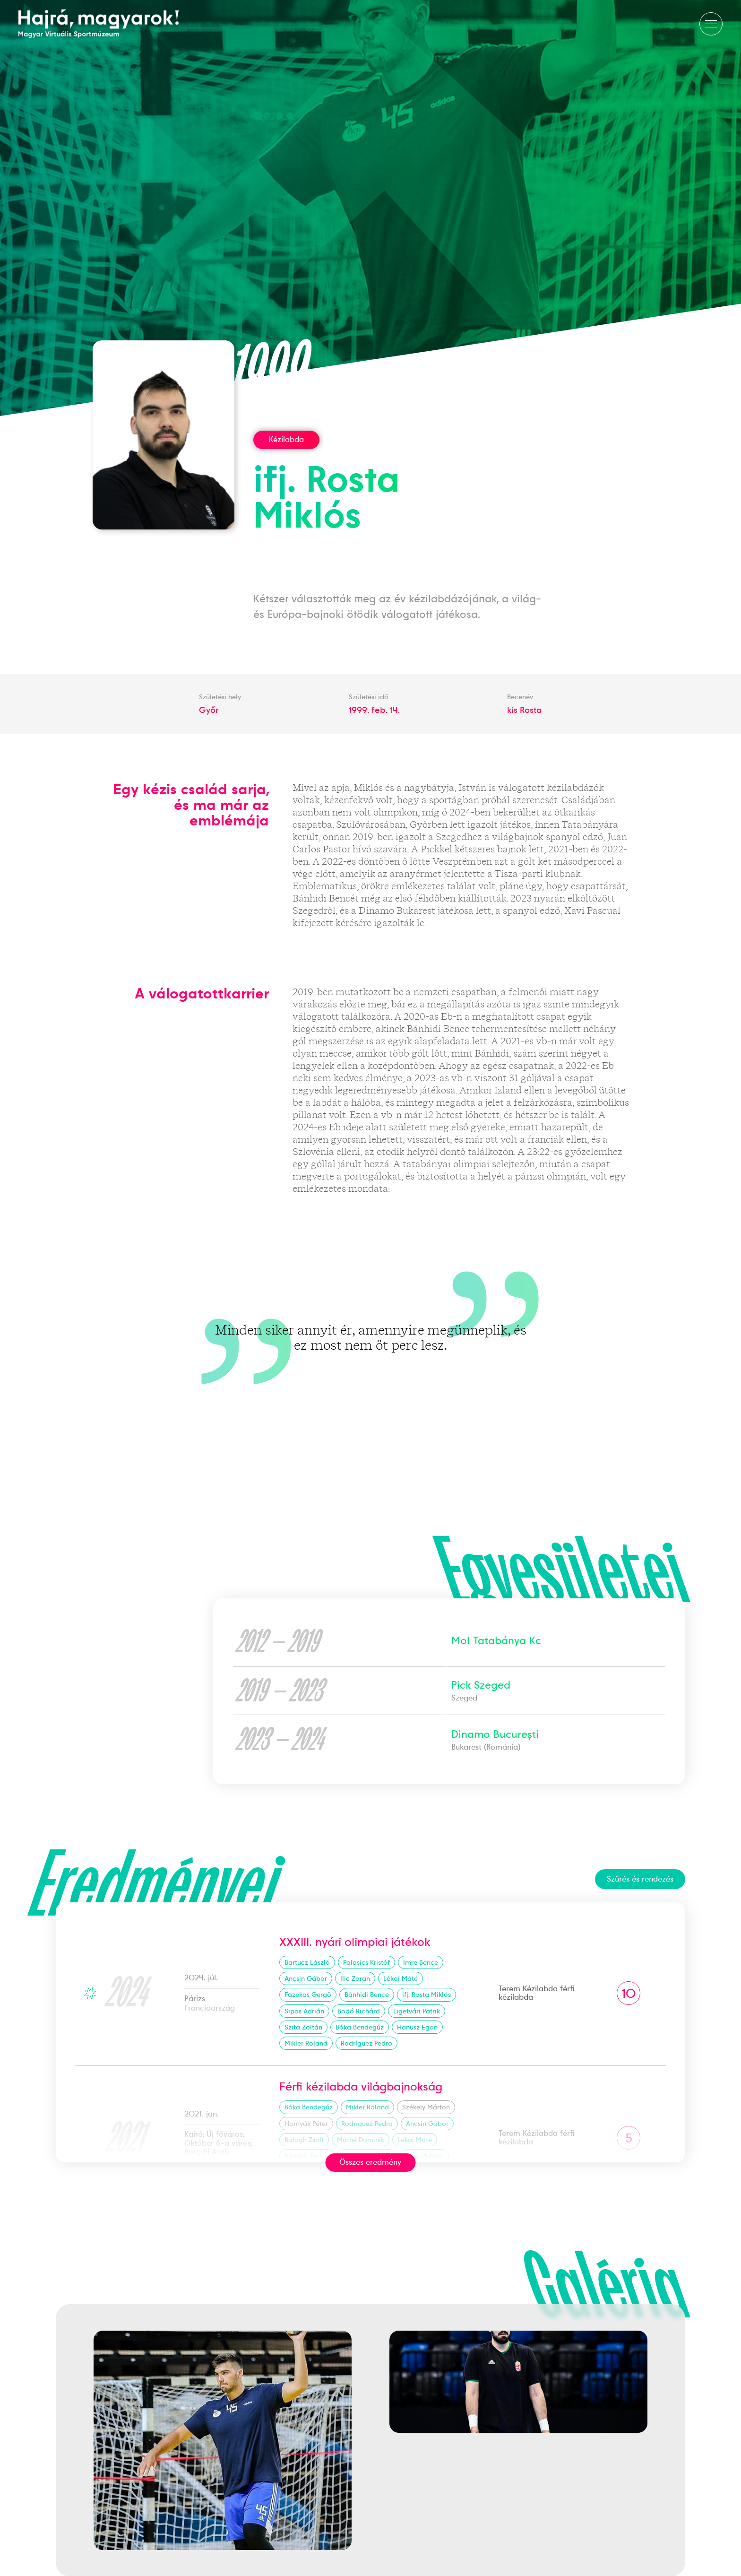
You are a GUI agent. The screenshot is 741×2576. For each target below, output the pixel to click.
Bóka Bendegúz (360, 2027)
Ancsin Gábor (305, 1978)
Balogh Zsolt (304, 2139)
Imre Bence (420, 1962)
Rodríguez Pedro (366, 2043)
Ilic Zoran (355, 1978)
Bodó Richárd (358, 2011)
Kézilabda (286, 439)
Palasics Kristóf (366, 1962)
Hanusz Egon (417, 2027)
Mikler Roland (305, 2043)
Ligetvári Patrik (416, 2011)
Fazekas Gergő (307, 1994)
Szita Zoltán (303, 2027)
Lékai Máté (400, 1978)
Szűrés (640, 1879)
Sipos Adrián (304, 2011)
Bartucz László (307, 1962)
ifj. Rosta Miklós (426, 1994)
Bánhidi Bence (367, 1994)
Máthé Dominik (360, 2139)
